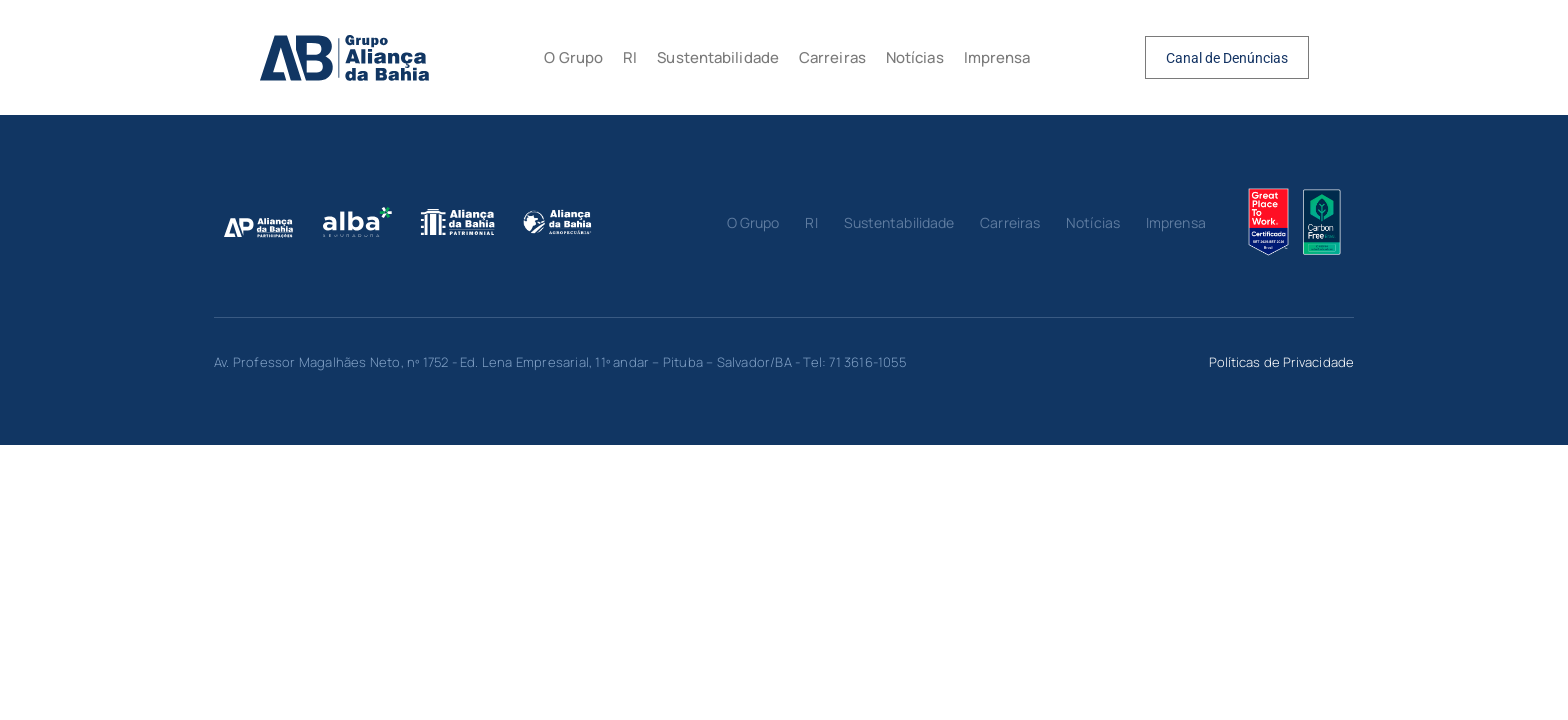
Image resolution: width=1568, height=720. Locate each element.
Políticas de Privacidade (1281, 362)
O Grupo (573, 57)
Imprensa (997, 57)
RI (630, 57)
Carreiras (832, 57)
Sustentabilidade (718, 57)
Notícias (915, 57)
